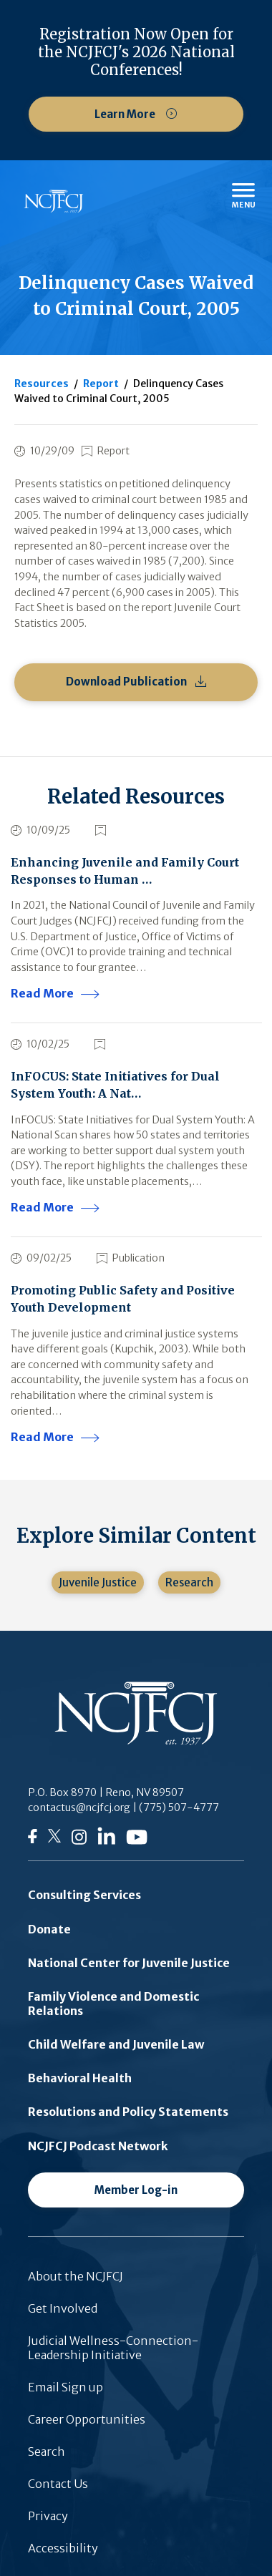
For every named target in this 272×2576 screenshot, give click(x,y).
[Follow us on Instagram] (79, 1841)
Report (101, 383)
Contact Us (58, 2484)
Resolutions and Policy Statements (128, 2111)
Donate (49, 1929)
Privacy (48, 2516)
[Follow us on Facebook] (32, 1839)
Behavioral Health (80, 2078)
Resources (41, 383)
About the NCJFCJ (75, 2276)
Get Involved (62, 2308)
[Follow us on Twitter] (54, 1840)
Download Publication (126, 681)
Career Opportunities (86, 2419)
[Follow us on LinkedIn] (106, 1840)
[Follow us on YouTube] (136, 1840)
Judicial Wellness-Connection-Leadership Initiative (113, 2347)
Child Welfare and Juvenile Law (116, 2044)
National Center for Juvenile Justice (129, 1963)
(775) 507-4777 (179, 1807)
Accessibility (63, 2548)
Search (46, 2451)
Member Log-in (136, 2190)
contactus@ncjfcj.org (79, 1807)
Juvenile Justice (98, 1582)
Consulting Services (84, 1895)
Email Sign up (65, 2387)
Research (189, 1582)
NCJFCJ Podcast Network (98, 2146)
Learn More (125, 114)
